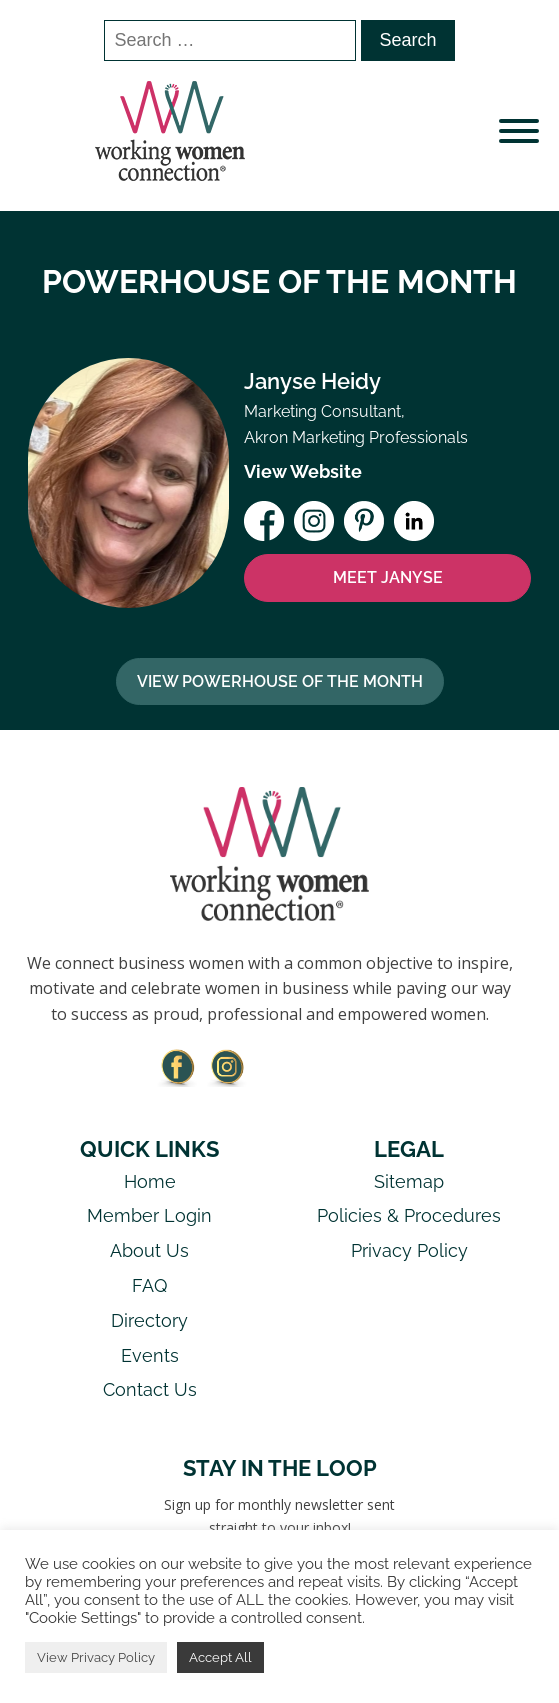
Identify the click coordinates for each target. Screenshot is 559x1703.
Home (150, 1181)
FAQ (149, 1285)
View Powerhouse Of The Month (280, 681)
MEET (388, 578)
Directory (149, 1320)
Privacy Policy (409, 1250)
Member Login (149, 1215)
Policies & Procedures (409, 1215)
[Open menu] (519, 131)
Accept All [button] (220, 1657)
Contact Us (150, 1389)
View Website (303, 471)
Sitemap (409, 1181)
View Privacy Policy (96, 1657)
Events (150, 1355)
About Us (149, 1250)
